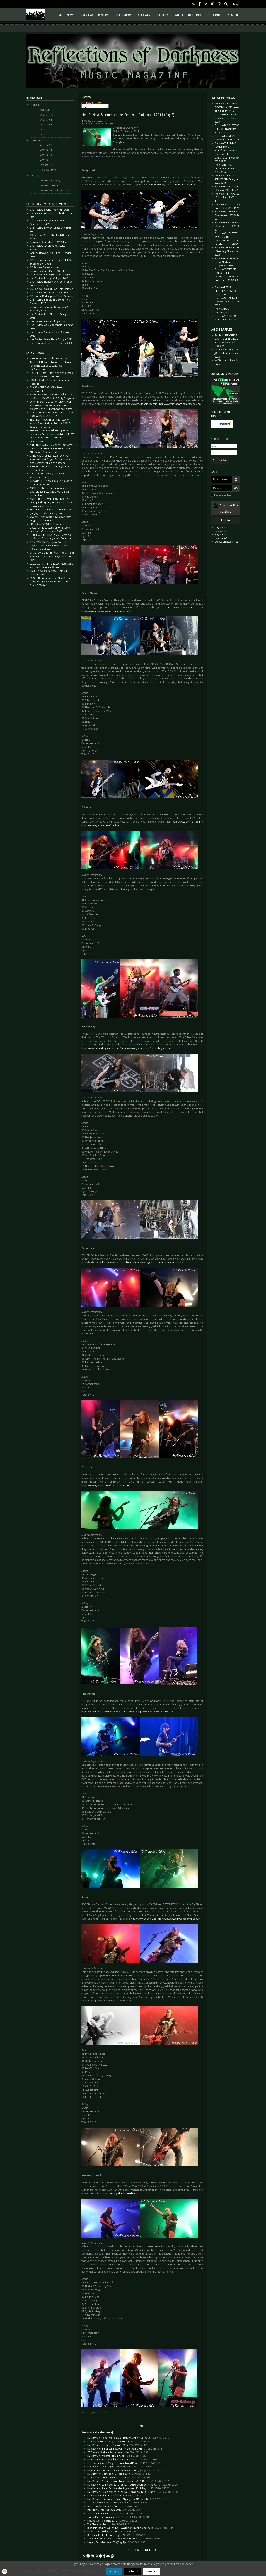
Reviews (105, 16)
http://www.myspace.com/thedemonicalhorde (158, 1262)
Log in (225, 520)
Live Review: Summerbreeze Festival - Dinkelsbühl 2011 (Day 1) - (132, 2492)
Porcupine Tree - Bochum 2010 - (114, 2509)
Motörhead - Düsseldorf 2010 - (113, 2506)
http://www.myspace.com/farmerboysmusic (145, 1048)
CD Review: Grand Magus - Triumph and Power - (123, 2463)
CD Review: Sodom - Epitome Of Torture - (119, 2477)
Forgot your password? (221, 529)
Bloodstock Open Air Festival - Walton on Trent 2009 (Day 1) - (130, 2527)
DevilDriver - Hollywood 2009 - (113, 2531)
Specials (145, 16)
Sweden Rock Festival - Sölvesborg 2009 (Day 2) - (123, 2538)
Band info (197, 16)
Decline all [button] (132, 2571)
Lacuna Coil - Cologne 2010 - (112, 2520)
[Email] (224, 452)
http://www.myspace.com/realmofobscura (105, 1485)
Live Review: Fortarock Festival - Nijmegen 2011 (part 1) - (127, 2499)
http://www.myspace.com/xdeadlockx (180, 403)
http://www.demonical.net (116, 1262)
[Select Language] (95, 106)
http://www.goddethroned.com (120, 2193)
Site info (217, 16)
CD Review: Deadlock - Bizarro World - (117, 2502)
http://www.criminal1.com (187, 821)
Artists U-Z (46, 134)
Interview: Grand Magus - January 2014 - (119, 2466)
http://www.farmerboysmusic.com (100, 1048)
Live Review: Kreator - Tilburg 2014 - (116, 2456)
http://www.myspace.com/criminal (100, 825)
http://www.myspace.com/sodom (181, 1918)
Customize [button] (151, 2571)
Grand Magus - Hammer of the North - (118, 2517)
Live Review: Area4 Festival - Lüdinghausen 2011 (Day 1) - (128, 2488)
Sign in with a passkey (225, 508)
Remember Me (222, 495)
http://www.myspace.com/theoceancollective (148, 1711)
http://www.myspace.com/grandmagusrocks (106, 611)
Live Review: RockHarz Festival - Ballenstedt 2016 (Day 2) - (128, 2437)
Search (233, 15)
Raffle (179, 15)
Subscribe (220, 460)
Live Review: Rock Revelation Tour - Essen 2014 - (123, 2459)
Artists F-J (46, 119)
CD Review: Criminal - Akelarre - (114, 2495)
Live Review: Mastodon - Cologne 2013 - (118, 2473)
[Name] (224, 446)
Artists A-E (46, 114)
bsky (235, 4)
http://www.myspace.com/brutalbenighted (172, 184)
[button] (83, 2556)
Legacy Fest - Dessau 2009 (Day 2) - (116, 2542)
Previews (87, 15)
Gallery (164, 16)
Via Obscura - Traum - (108, 2524)
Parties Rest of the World (55, 190)
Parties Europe (49, 185)
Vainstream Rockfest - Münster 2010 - (117, 2513)
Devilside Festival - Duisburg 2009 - (116, 2535)
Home (58, 15)
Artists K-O (46, 124)
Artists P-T (46, 129)
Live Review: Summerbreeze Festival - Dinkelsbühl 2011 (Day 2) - (132, 2484)
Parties (36, 176)
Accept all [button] (114, 2571)
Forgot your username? (221, 536)
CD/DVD (35, 140)
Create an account (226, 541)
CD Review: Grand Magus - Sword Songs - (120, 2441)
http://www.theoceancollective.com (101, 1711)
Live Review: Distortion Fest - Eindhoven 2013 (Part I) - (126, 2470)
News (72, 16)
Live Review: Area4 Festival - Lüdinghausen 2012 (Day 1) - (128, 2481)
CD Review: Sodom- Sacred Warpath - (117, 2452)
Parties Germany (50, 180)
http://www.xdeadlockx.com (141, 403)
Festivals (45, 109)
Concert (36, 105)
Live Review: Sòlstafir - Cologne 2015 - (117, 2445)
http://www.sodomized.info (146, 1918)
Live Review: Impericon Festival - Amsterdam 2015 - (125, 2448)
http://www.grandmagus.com (183, 607)
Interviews (125, 16)
